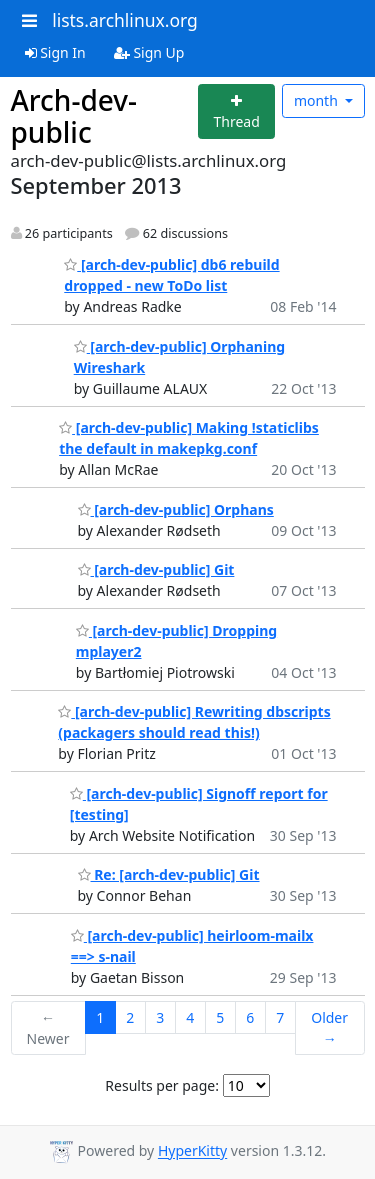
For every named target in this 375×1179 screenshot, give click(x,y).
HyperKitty (192, 1151)
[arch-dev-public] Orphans (176, 509)
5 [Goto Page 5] (220, 1017)
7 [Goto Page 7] (280, 1017)
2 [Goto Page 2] (130, 1017)
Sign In (55, 52)
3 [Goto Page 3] (160, 1017)
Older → (329, 1028)
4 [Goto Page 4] (190, 1017)
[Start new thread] (236, 111)
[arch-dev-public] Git (156, 569)
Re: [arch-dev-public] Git (169, 874)
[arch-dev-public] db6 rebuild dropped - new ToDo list (171, 275)
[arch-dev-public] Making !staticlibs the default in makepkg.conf (189, 438)
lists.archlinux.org (125, 20)
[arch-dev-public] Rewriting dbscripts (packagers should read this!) (194, 722)
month (318, 100)
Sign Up (149, 52)
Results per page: (162, 1085)
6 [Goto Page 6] (250, 1017)
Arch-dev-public (74, 116)
